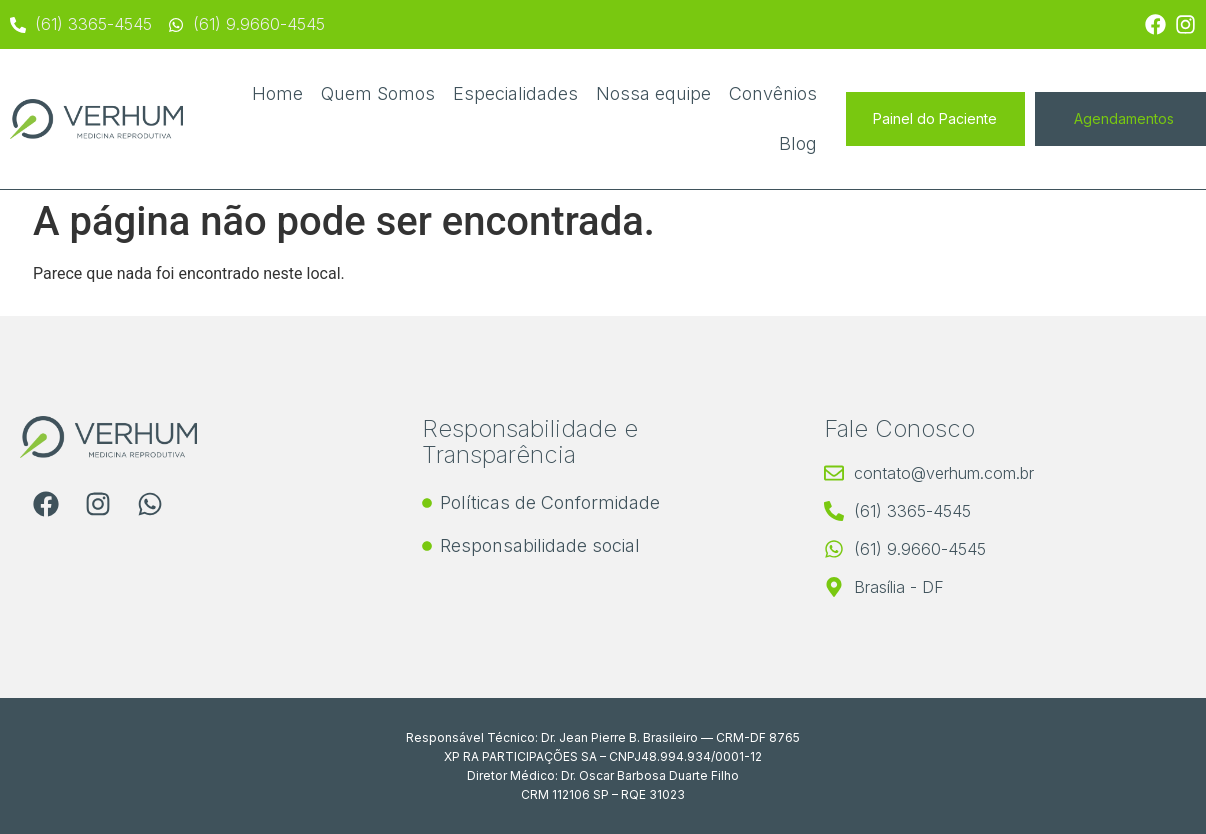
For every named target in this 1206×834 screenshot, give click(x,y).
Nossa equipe (653, 93)
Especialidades (515, 93)
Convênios (773, 93)
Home (277, 93)
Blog (798, 143)
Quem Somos (378, 93)
